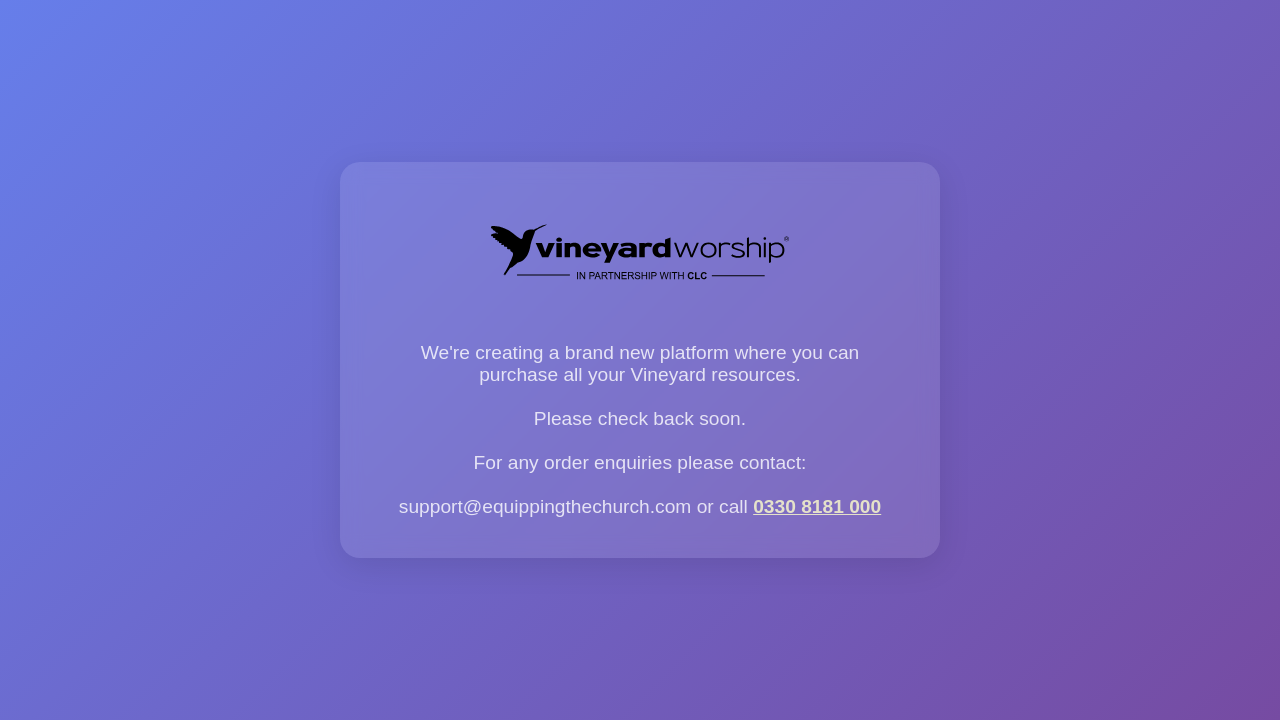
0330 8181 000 (817, 506)
